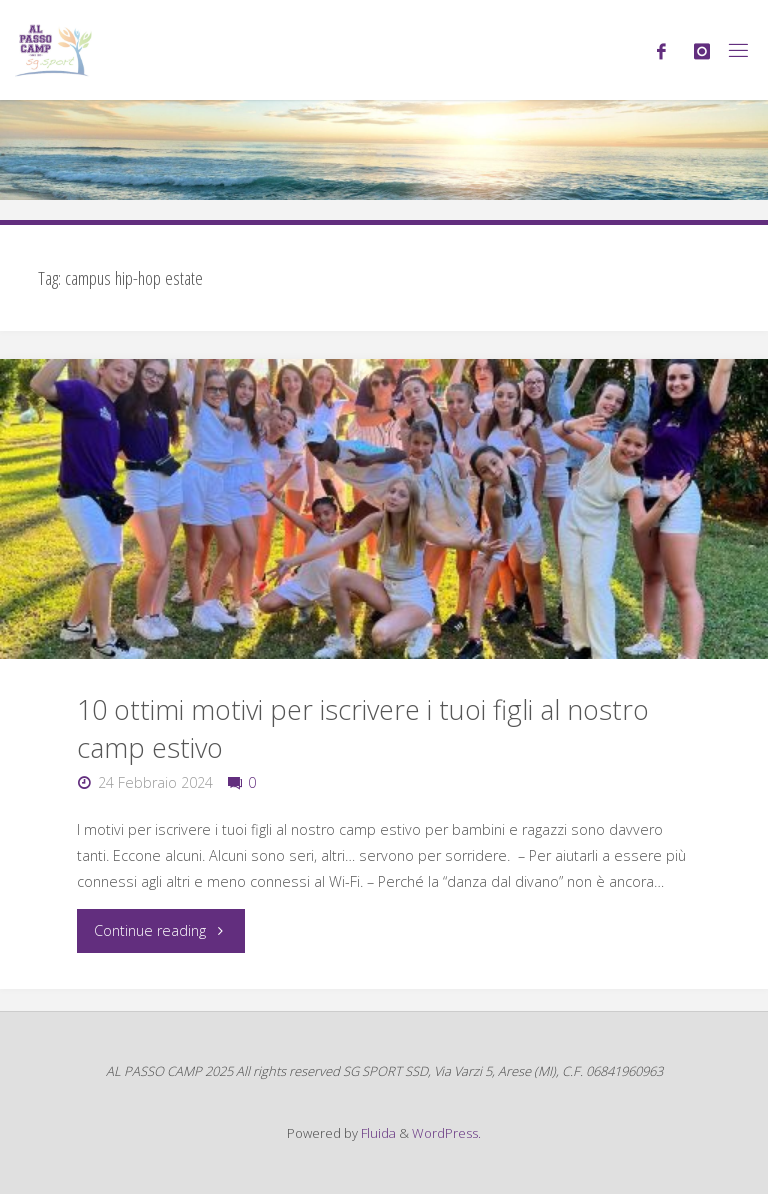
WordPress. (446, 1133)
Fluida (377, 1133)
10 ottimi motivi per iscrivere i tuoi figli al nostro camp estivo (363, 728)
